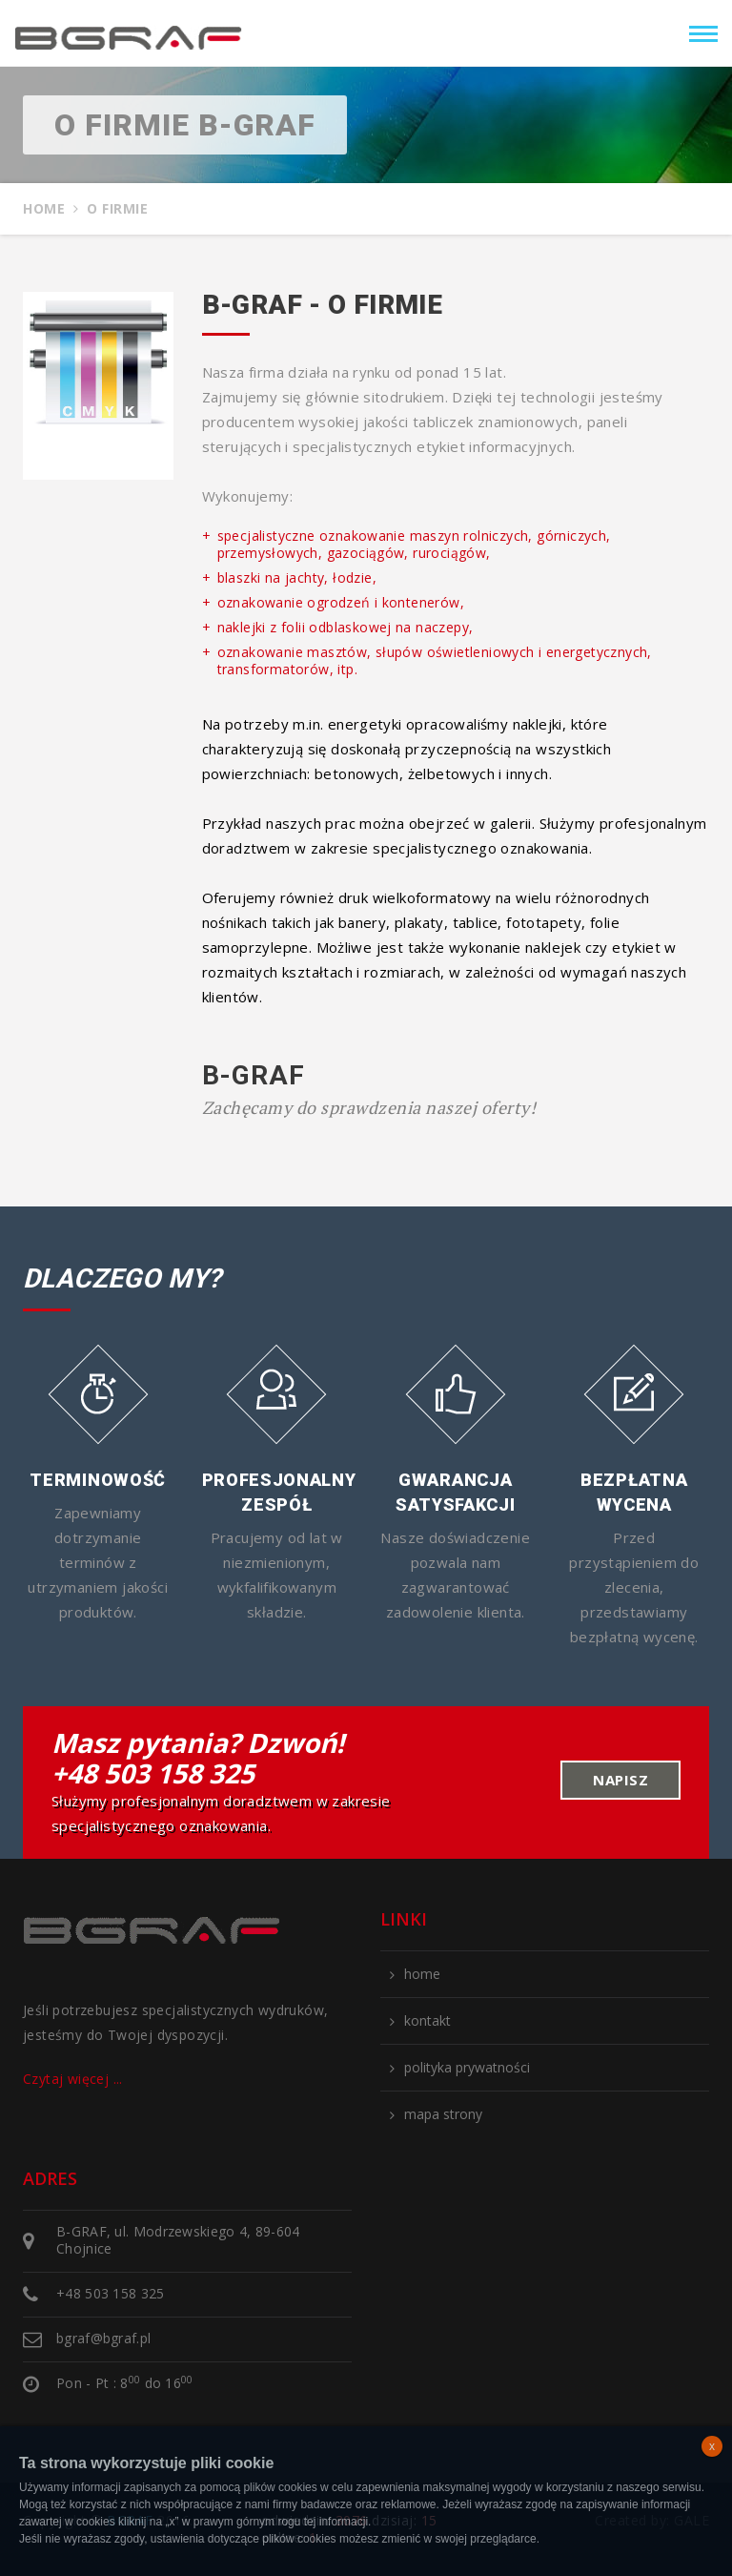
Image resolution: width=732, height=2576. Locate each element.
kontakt (427, 2021)
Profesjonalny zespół (277, 1492)
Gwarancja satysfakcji (456, 1492)
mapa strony (443, 2114)
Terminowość (98, 1480)
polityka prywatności (467, 2067)
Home (44, 208)
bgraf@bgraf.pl (103, 2338)
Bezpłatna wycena (633, 1492)
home (422, 1974)
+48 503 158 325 (152, 1773)
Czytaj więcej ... (73, 2079)
